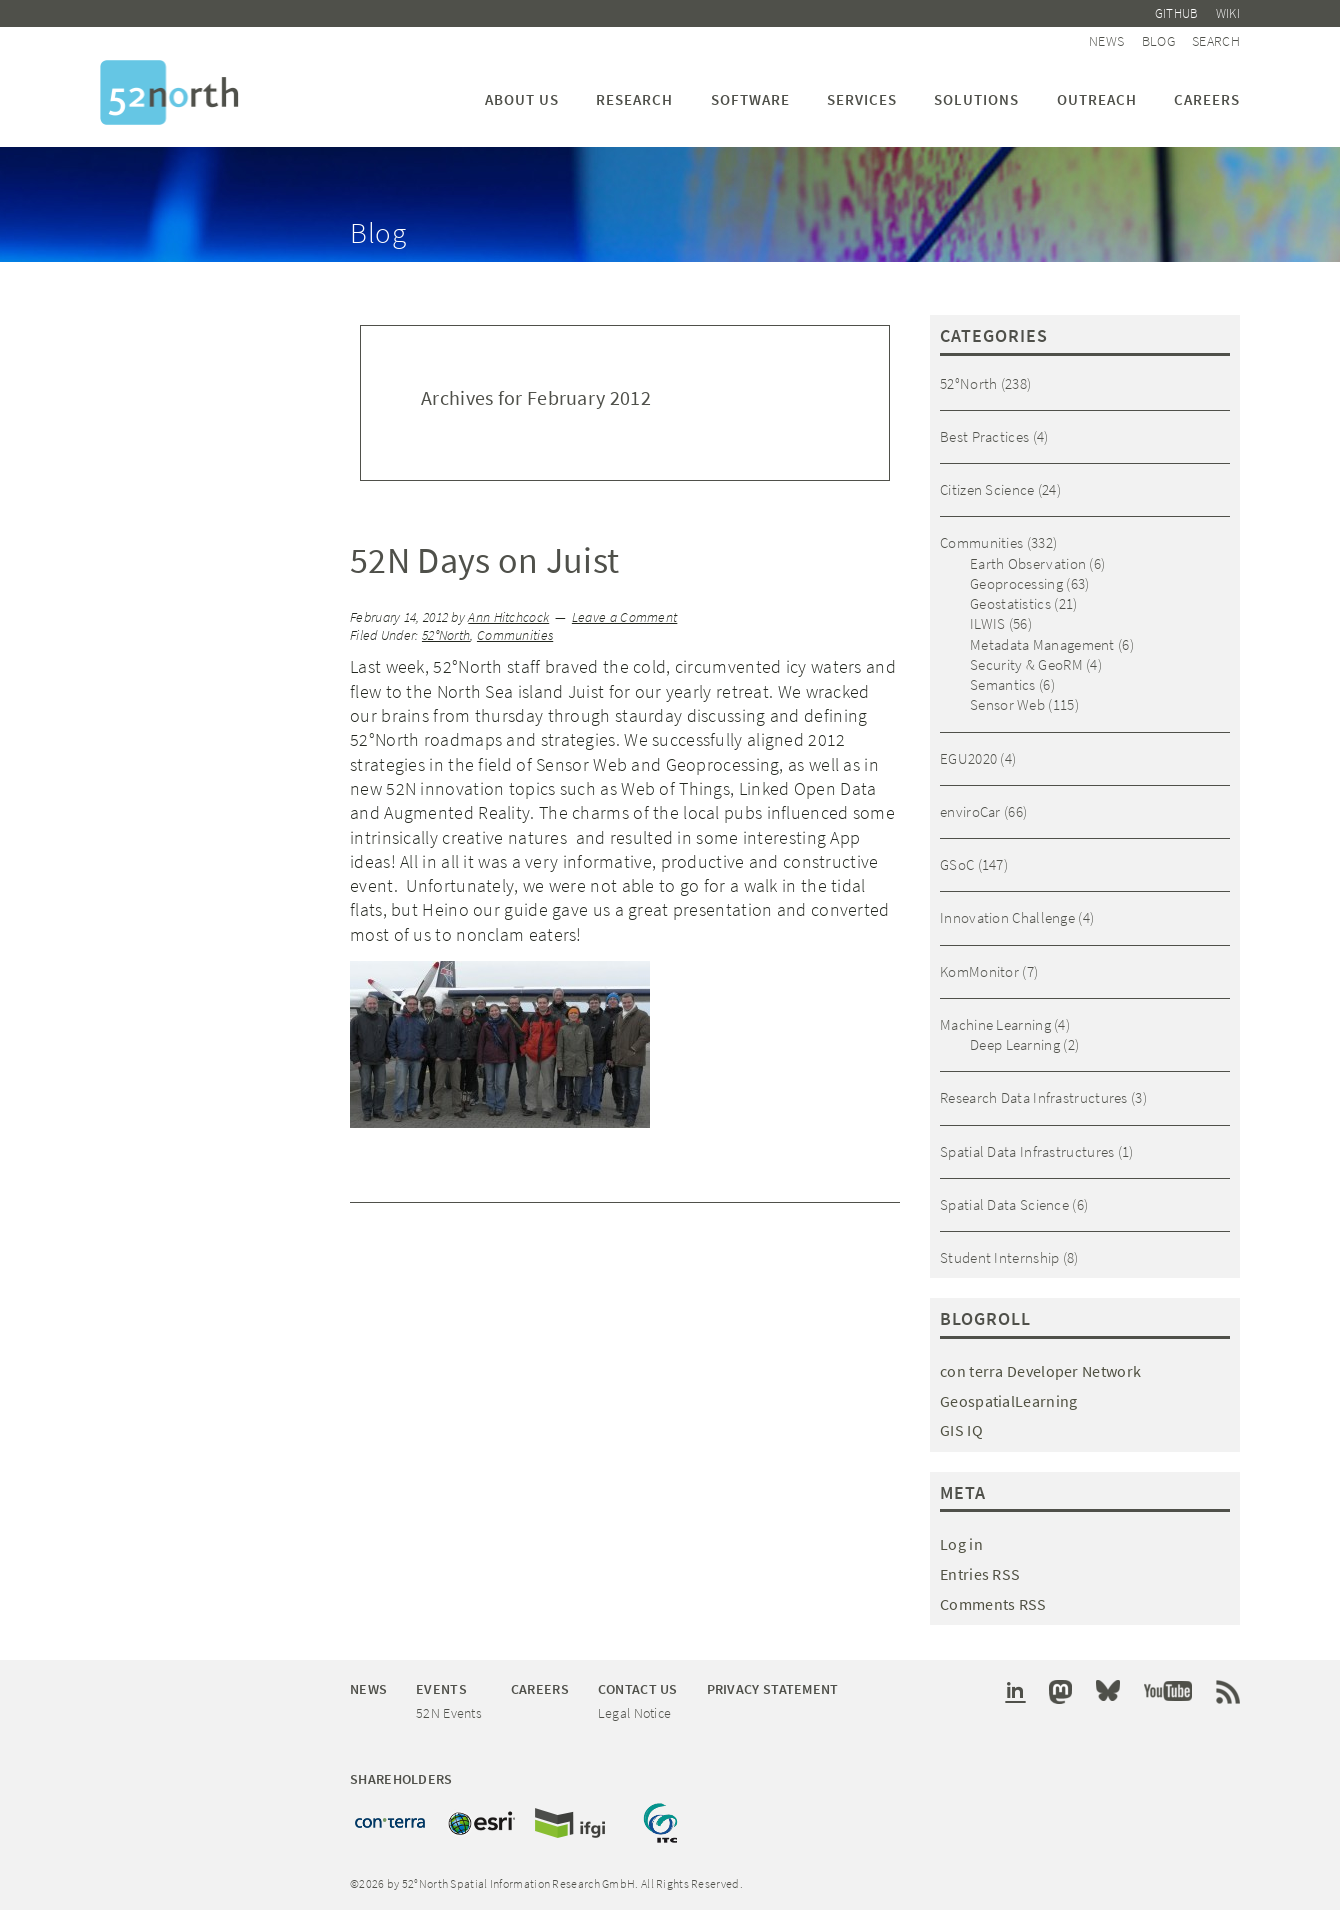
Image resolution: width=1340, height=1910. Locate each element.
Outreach (1097, 99)
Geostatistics (1010, 603)
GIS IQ (961, 1430)
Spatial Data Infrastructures (1027, 1151)
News (1106, 41)
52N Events (449, 1713)
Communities (515, 635)
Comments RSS (993, 1604)
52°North (446, 635)
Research (634, 99)
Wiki (1228, 13)
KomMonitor (979, 971)
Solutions (976, 99)
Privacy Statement (773, 1689)
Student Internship (999, 1257)
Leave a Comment (625, 617)
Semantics (1003, 684)
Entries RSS (980, 1574)
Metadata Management (1042, 644)
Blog (1158, 41)
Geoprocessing (1016, 583)
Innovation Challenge (1007, 917)
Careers (1207, 99)
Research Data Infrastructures (1034, 1097)
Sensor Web (1007, 704)
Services (862, 99)
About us (522, 99)
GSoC (957, 864)
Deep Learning (1015, 1044)
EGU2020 (968, 758)
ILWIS (988, 623)
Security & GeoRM (1026, 664)
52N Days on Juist (484, 560)
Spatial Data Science (1004, 1204)
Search (1216, 41)
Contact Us (638, 1689)
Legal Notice (635, 1713)
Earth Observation (1028, 563)
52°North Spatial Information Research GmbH (169, 92)
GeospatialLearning (1008, 1401)
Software (750, 99)
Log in (961, 1544)
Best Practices (984, 436)
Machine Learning (995, 1024)
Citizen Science (987, 489)
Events (441, 1689)
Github (1177, 13)
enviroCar (970, 811)
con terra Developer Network (1040, 1371)
